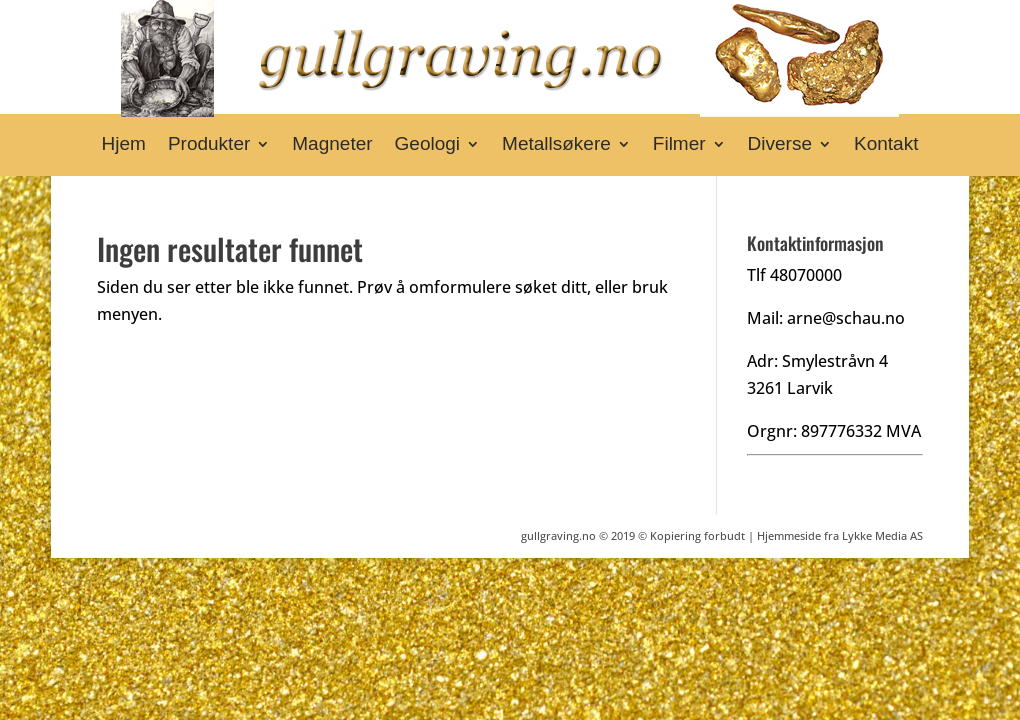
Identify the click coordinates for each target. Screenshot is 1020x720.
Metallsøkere (556, 145)
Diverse (780, 145)
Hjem (124, 145)
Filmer (679, 145)
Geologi (428, 145)
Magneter (332, 145)
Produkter (209, 145)
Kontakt (886, 145)
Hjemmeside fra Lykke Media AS (840, 535)
